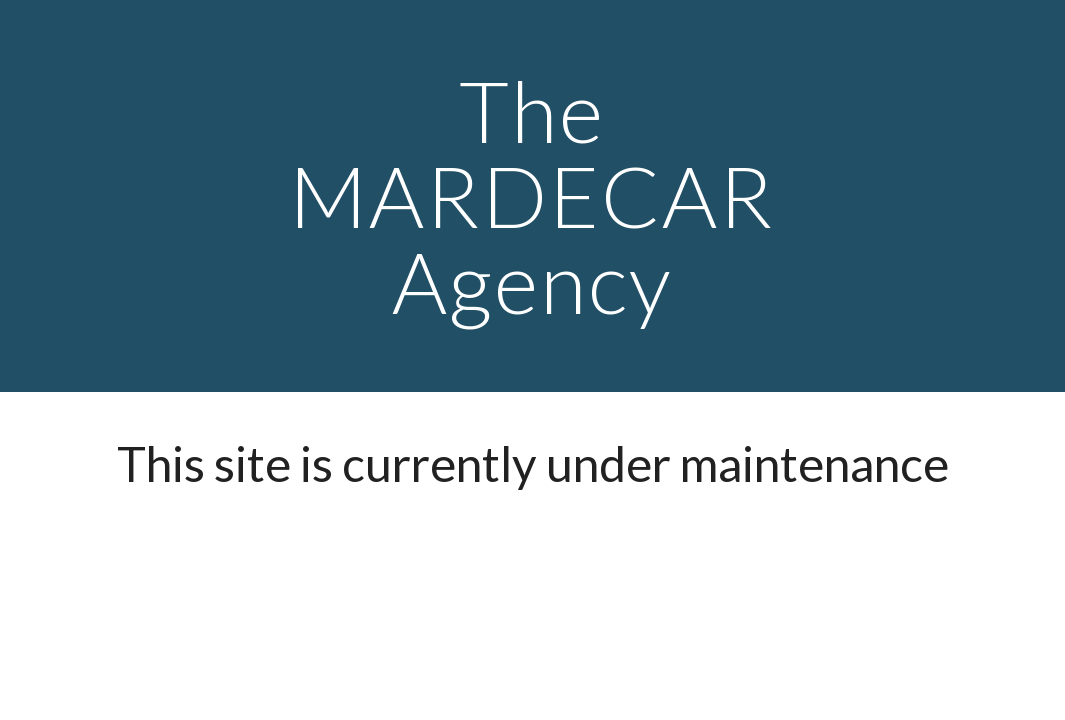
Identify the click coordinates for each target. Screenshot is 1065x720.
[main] (533, 196)
